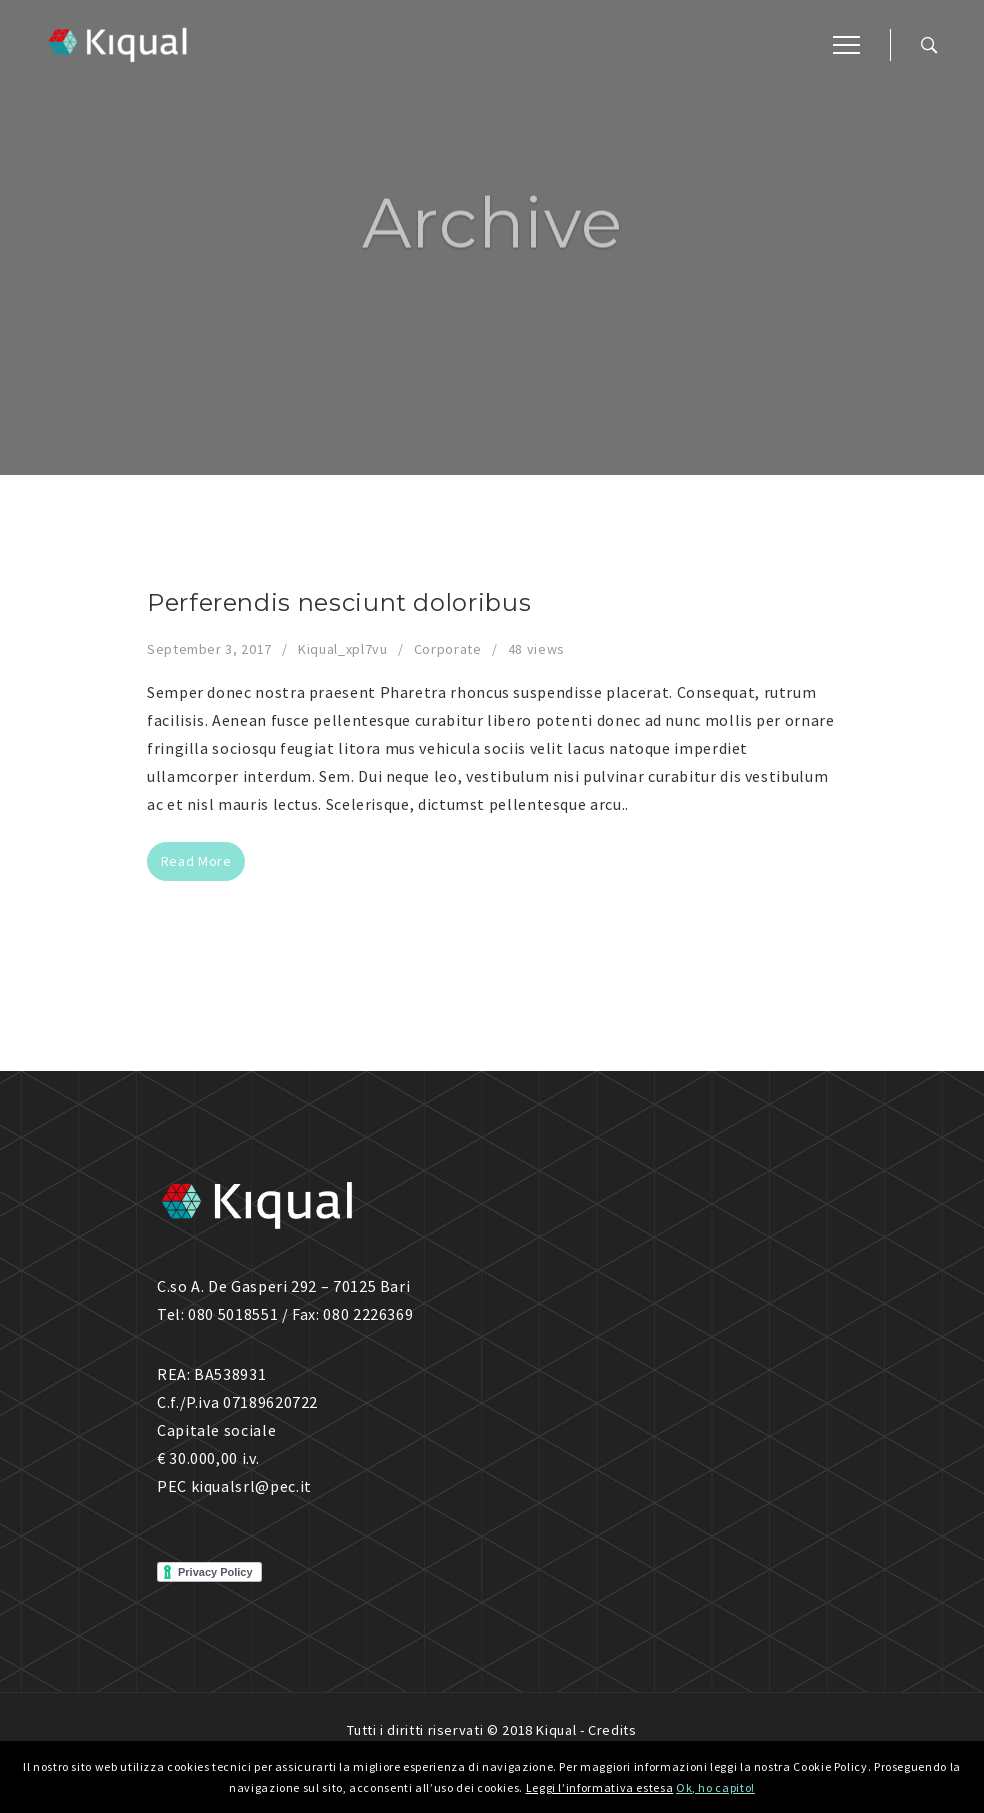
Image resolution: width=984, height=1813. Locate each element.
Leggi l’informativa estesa (600, 1787)
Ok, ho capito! (715, 1787)
